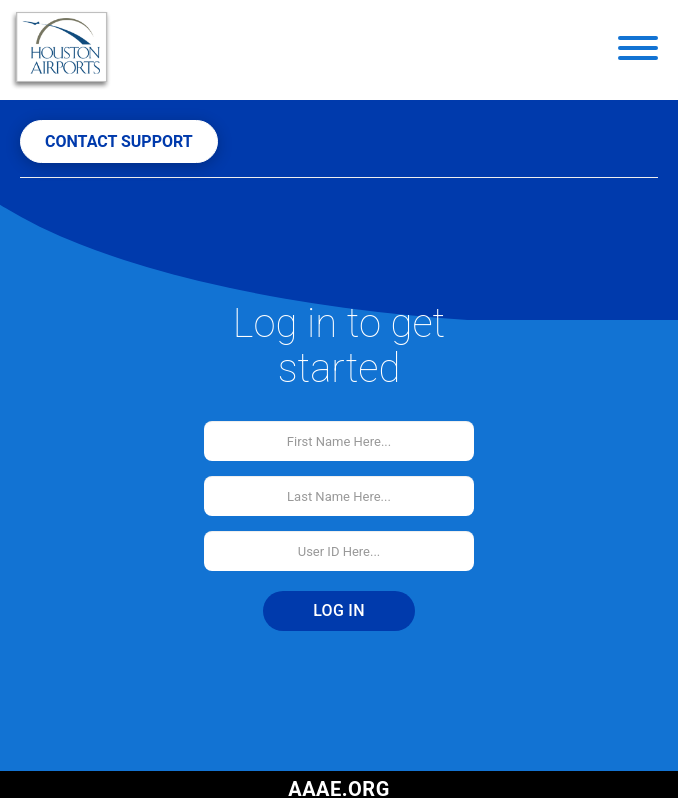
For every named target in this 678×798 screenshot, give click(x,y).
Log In (339, 610)
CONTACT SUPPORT (119, 141)
